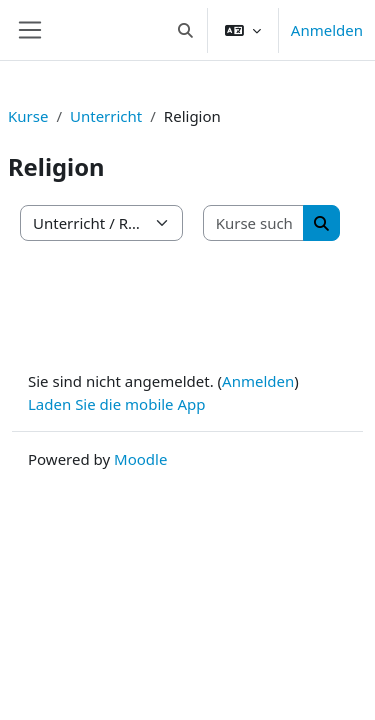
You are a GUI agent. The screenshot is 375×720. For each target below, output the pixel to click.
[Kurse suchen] (254, 223)
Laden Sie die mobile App (117, 404)
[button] (185, 30)
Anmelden (327, 30)
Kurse (28, 116)
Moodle (140, 459)
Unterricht (106, 116)
